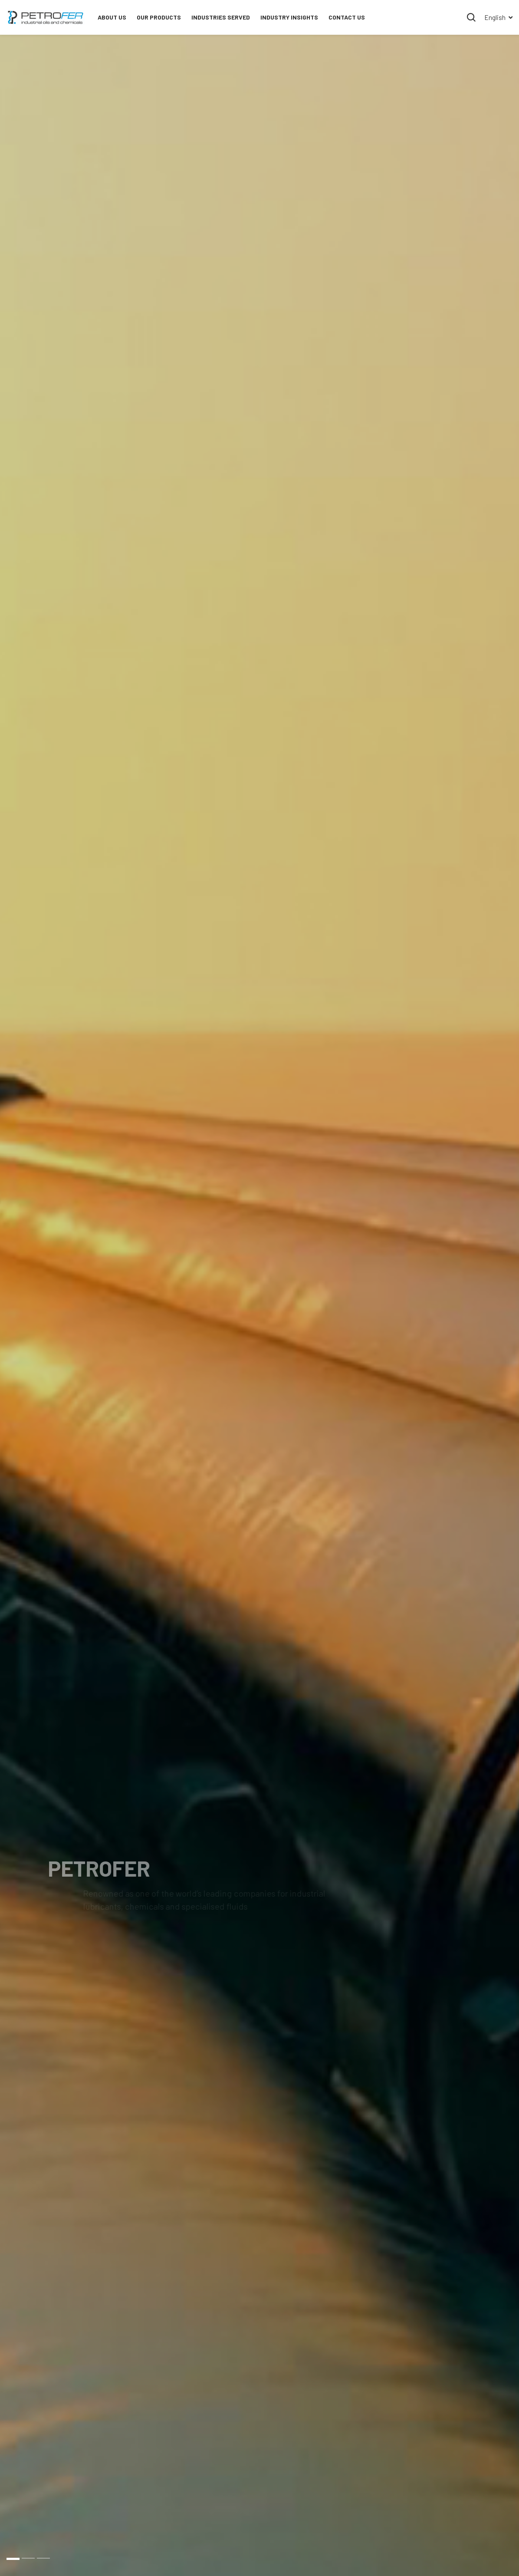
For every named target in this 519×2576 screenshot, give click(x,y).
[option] (259, 1305)
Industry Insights (289, 17)
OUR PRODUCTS (159, 17)
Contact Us (346, 17)
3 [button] (43, 2558)
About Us (112, 17)
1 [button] (13, 2558)
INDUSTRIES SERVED (220, 17)
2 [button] (28, 2558)
